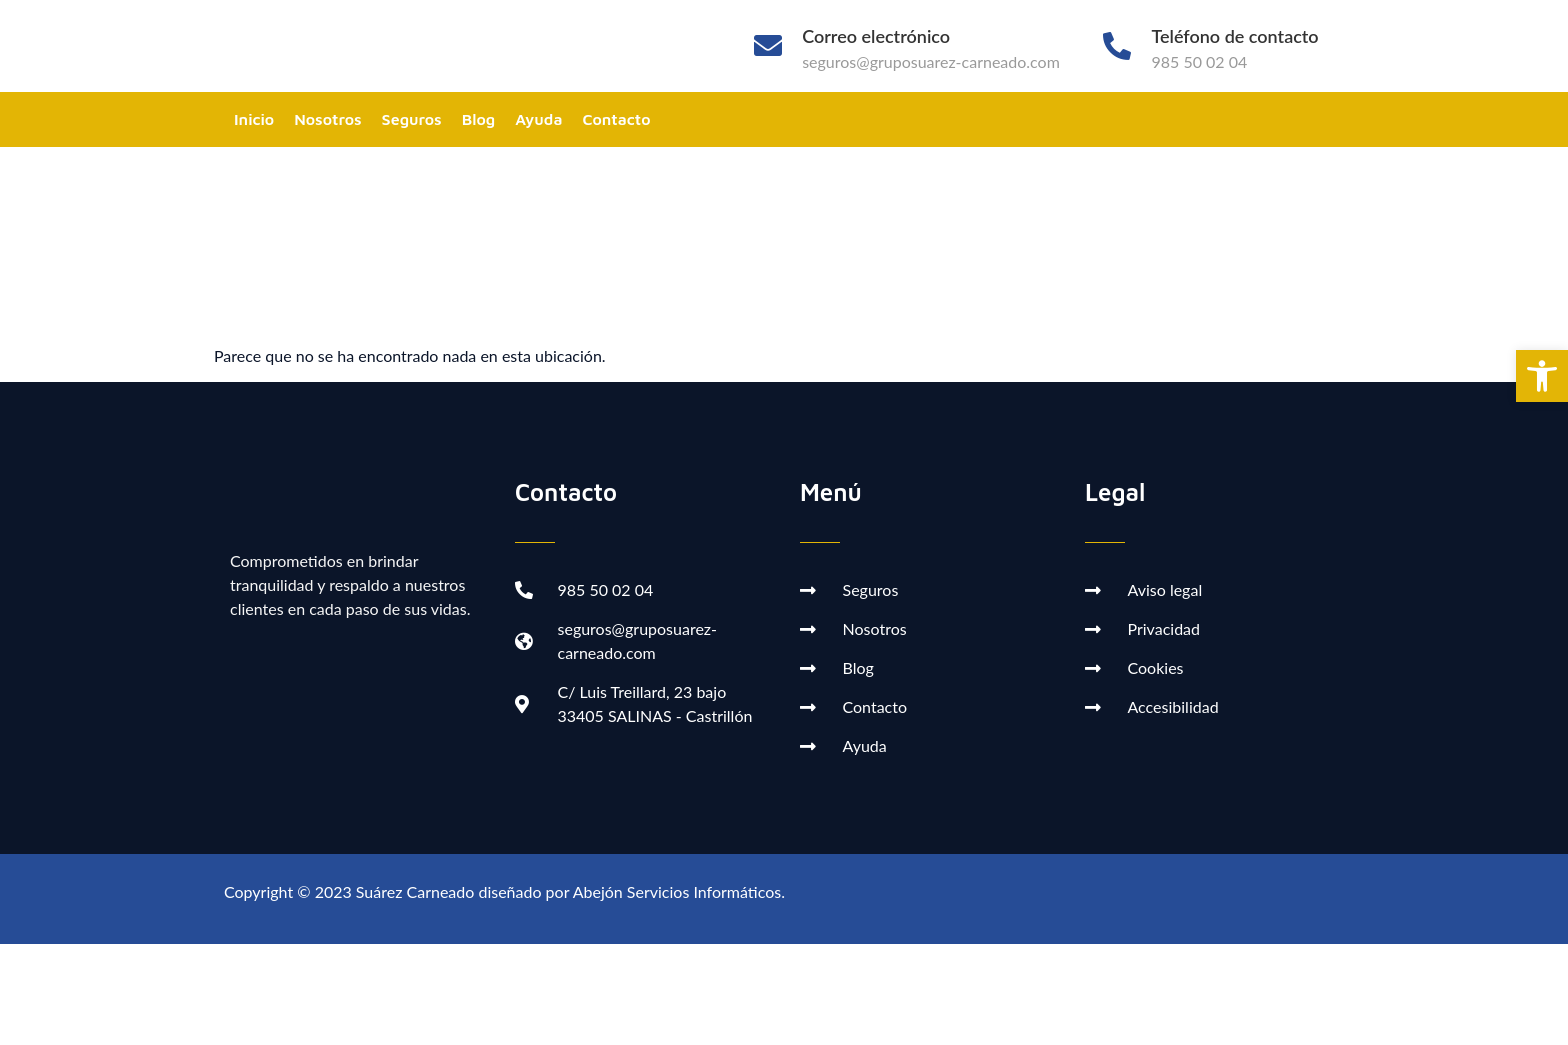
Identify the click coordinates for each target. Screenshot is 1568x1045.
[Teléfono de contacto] (1117, 46)
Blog (479, 119)
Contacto (616, 119)
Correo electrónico (876, 36)
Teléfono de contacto (1234, 36)
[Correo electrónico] (768, 46)
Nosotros (327, 119)
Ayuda (538, 119)
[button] (1542, 376)
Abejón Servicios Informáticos (677, 891)
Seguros (412, 119)
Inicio (254, 119)
